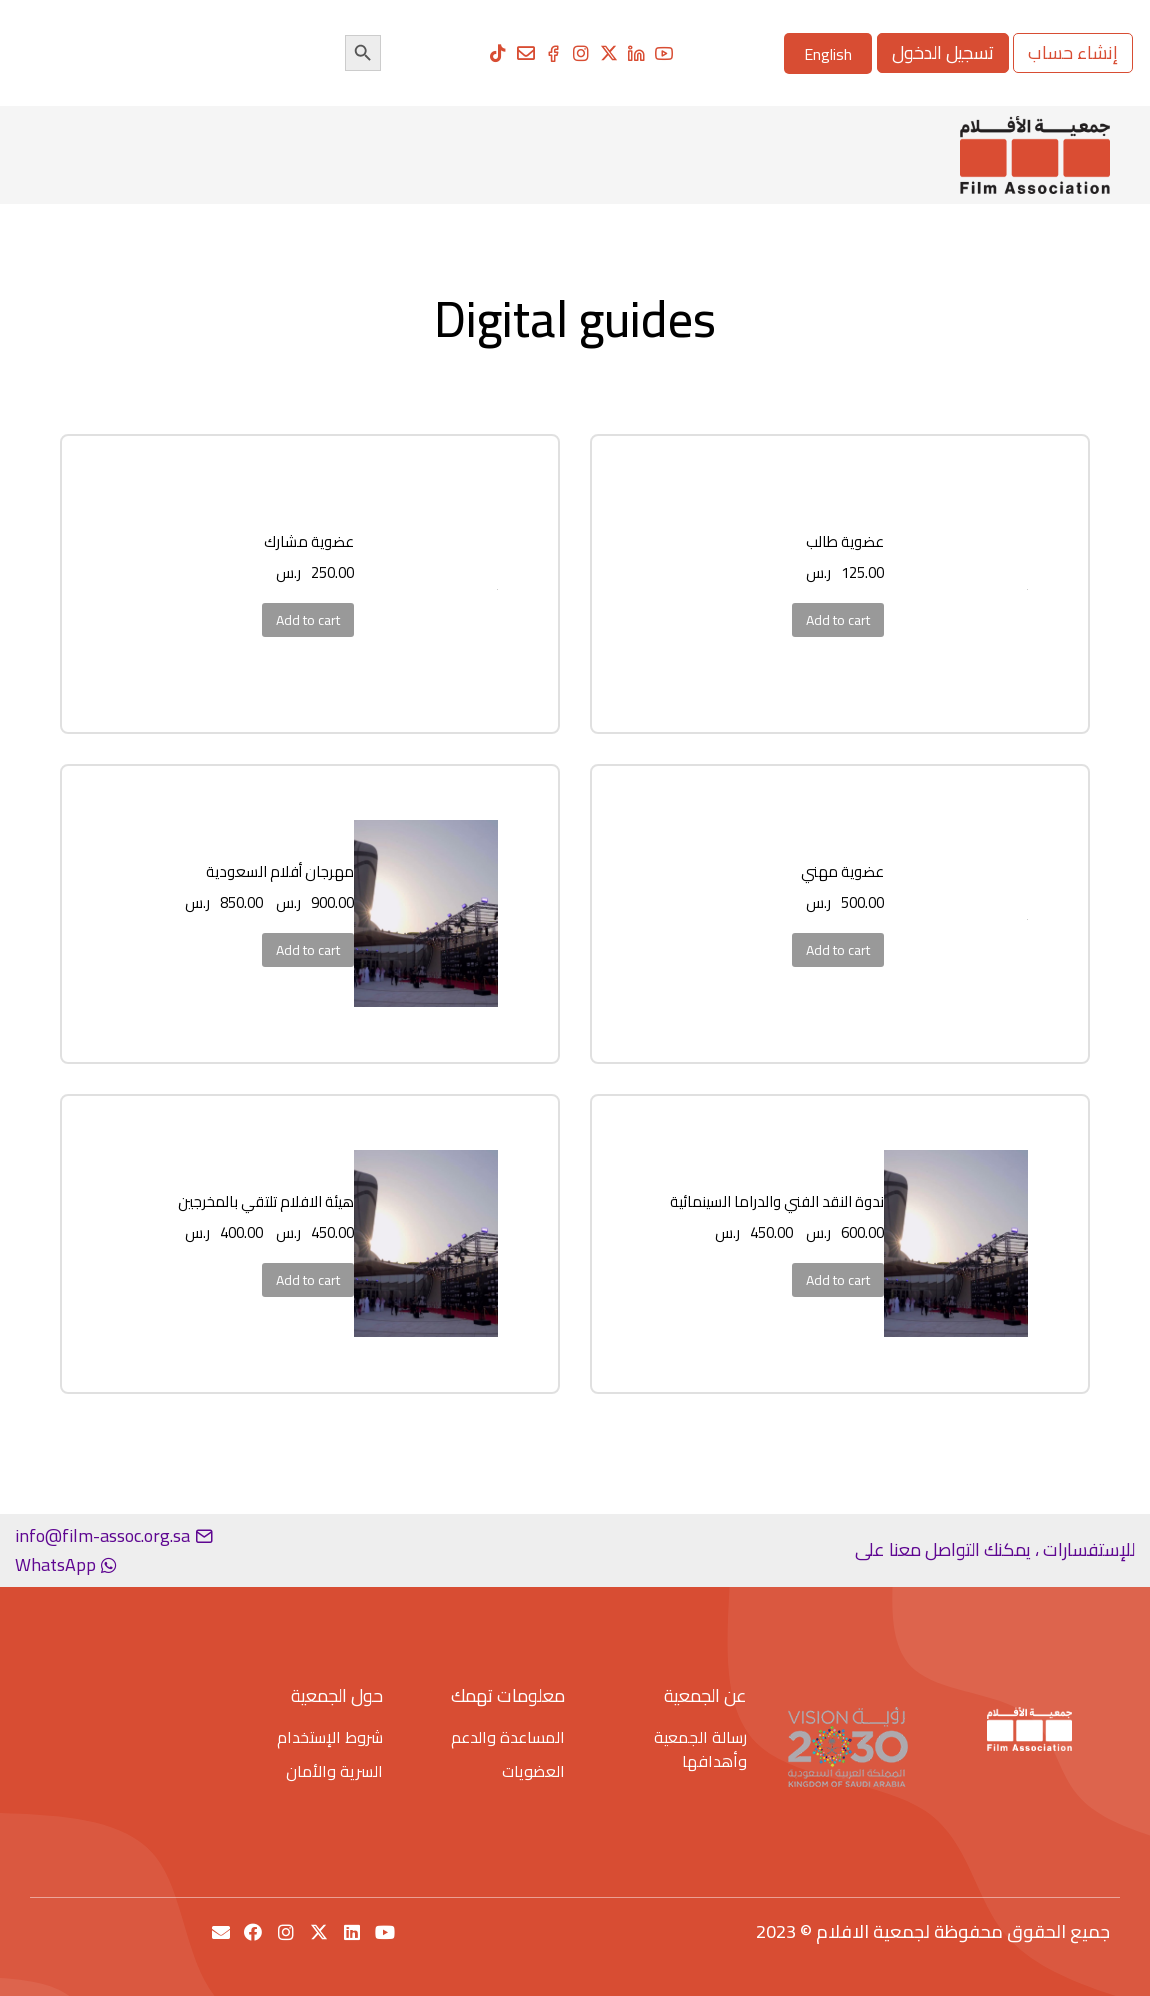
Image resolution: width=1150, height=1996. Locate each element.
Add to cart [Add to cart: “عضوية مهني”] (838, 950)
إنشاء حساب (1073, 52)
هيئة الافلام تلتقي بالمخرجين (266, 1201)
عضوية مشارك (309, 541)
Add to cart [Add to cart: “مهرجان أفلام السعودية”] (308, 950)
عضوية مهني (842, 871)
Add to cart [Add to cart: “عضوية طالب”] (838, 620)
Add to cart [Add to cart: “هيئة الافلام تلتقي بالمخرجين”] (308, 1280)
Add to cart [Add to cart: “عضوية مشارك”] (308, 620)
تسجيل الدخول (943, 52)
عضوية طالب (845, 541)
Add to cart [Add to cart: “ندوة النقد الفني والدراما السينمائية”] (838, 1280)
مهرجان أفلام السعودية (280, 871)
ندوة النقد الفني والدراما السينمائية (777, 1201)
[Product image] (1027, 584)
